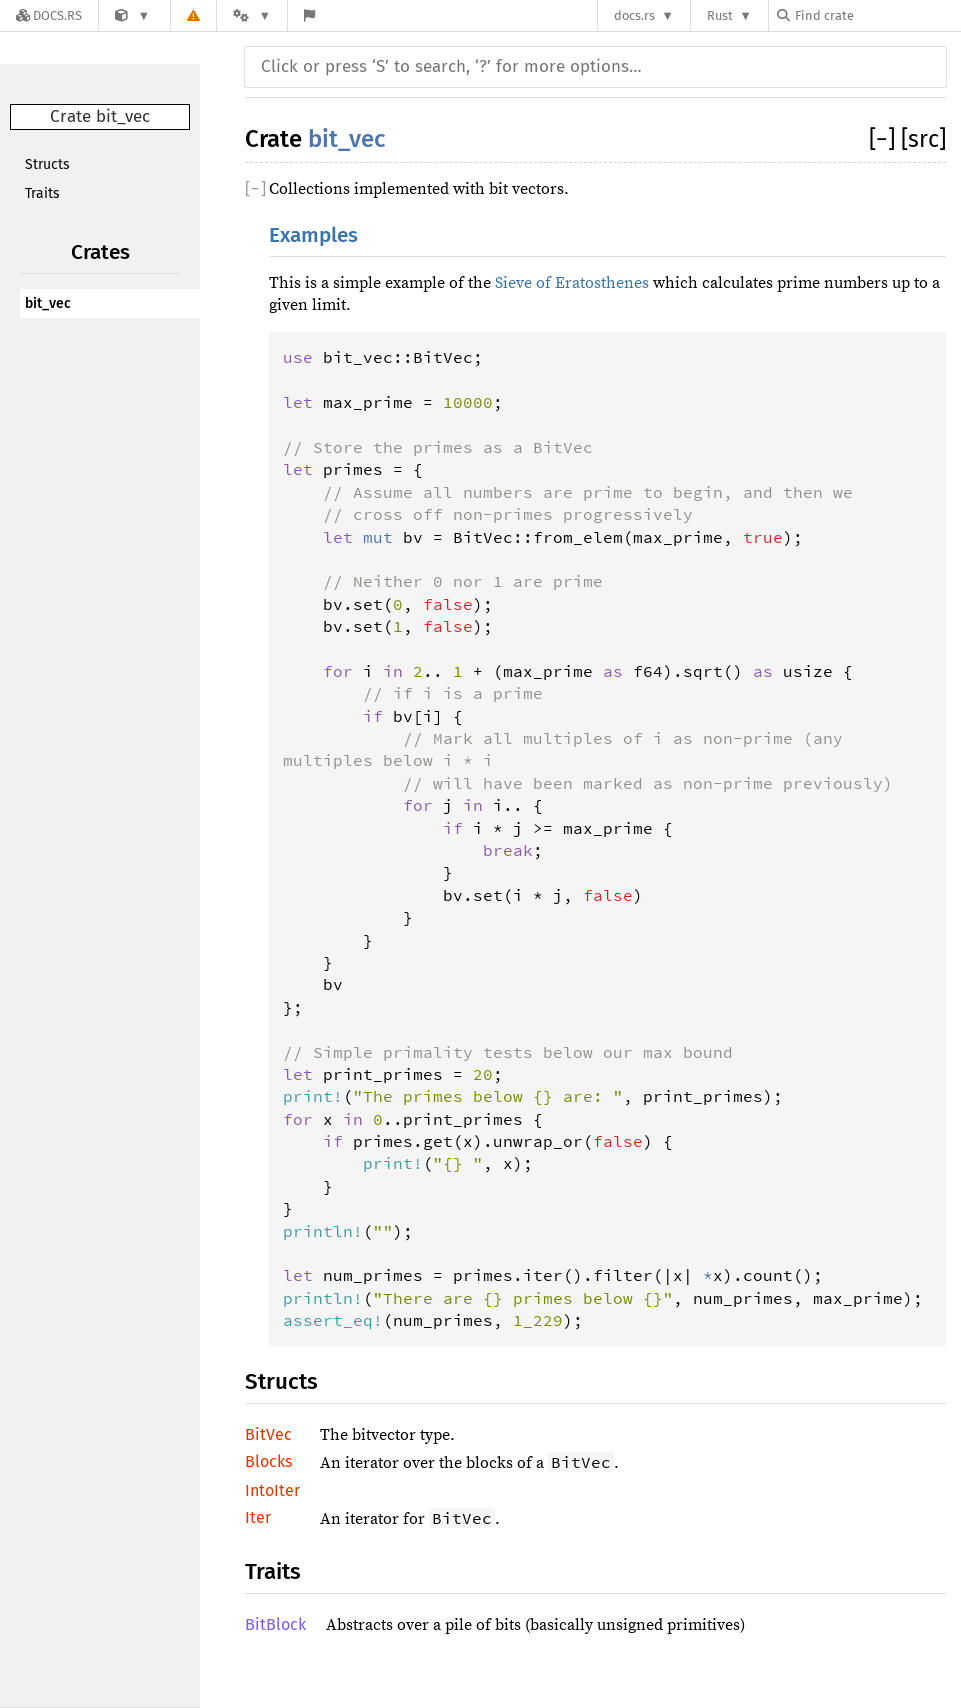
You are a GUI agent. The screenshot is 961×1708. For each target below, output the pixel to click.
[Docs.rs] (49, 15)
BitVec (268, 1434)
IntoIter (272, 1490)
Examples (313, 235)
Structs (47, 164)
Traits (42, 193)
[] (885, 139)
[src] (923, 139)
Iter (258, 1517)
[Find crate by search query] (877, 15)
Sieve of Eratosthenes (572, 283)
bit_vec (48, 303)
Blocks (268, 1461)
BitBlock (275, 1624)
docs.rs (634, 15)
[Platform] (252, 15)
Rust (720, 15)
